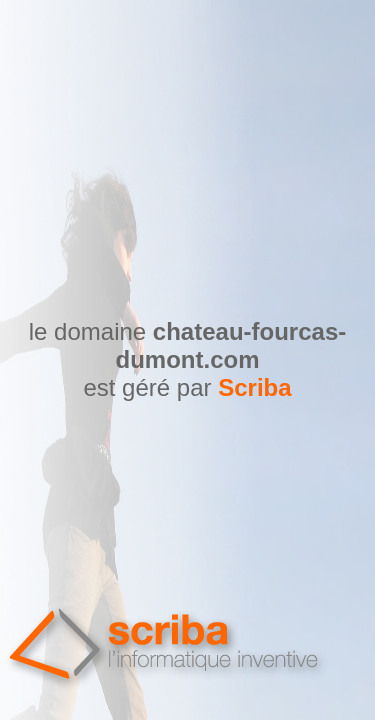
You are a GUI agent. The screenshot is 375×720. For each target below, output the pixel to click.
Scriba (254, 387)
